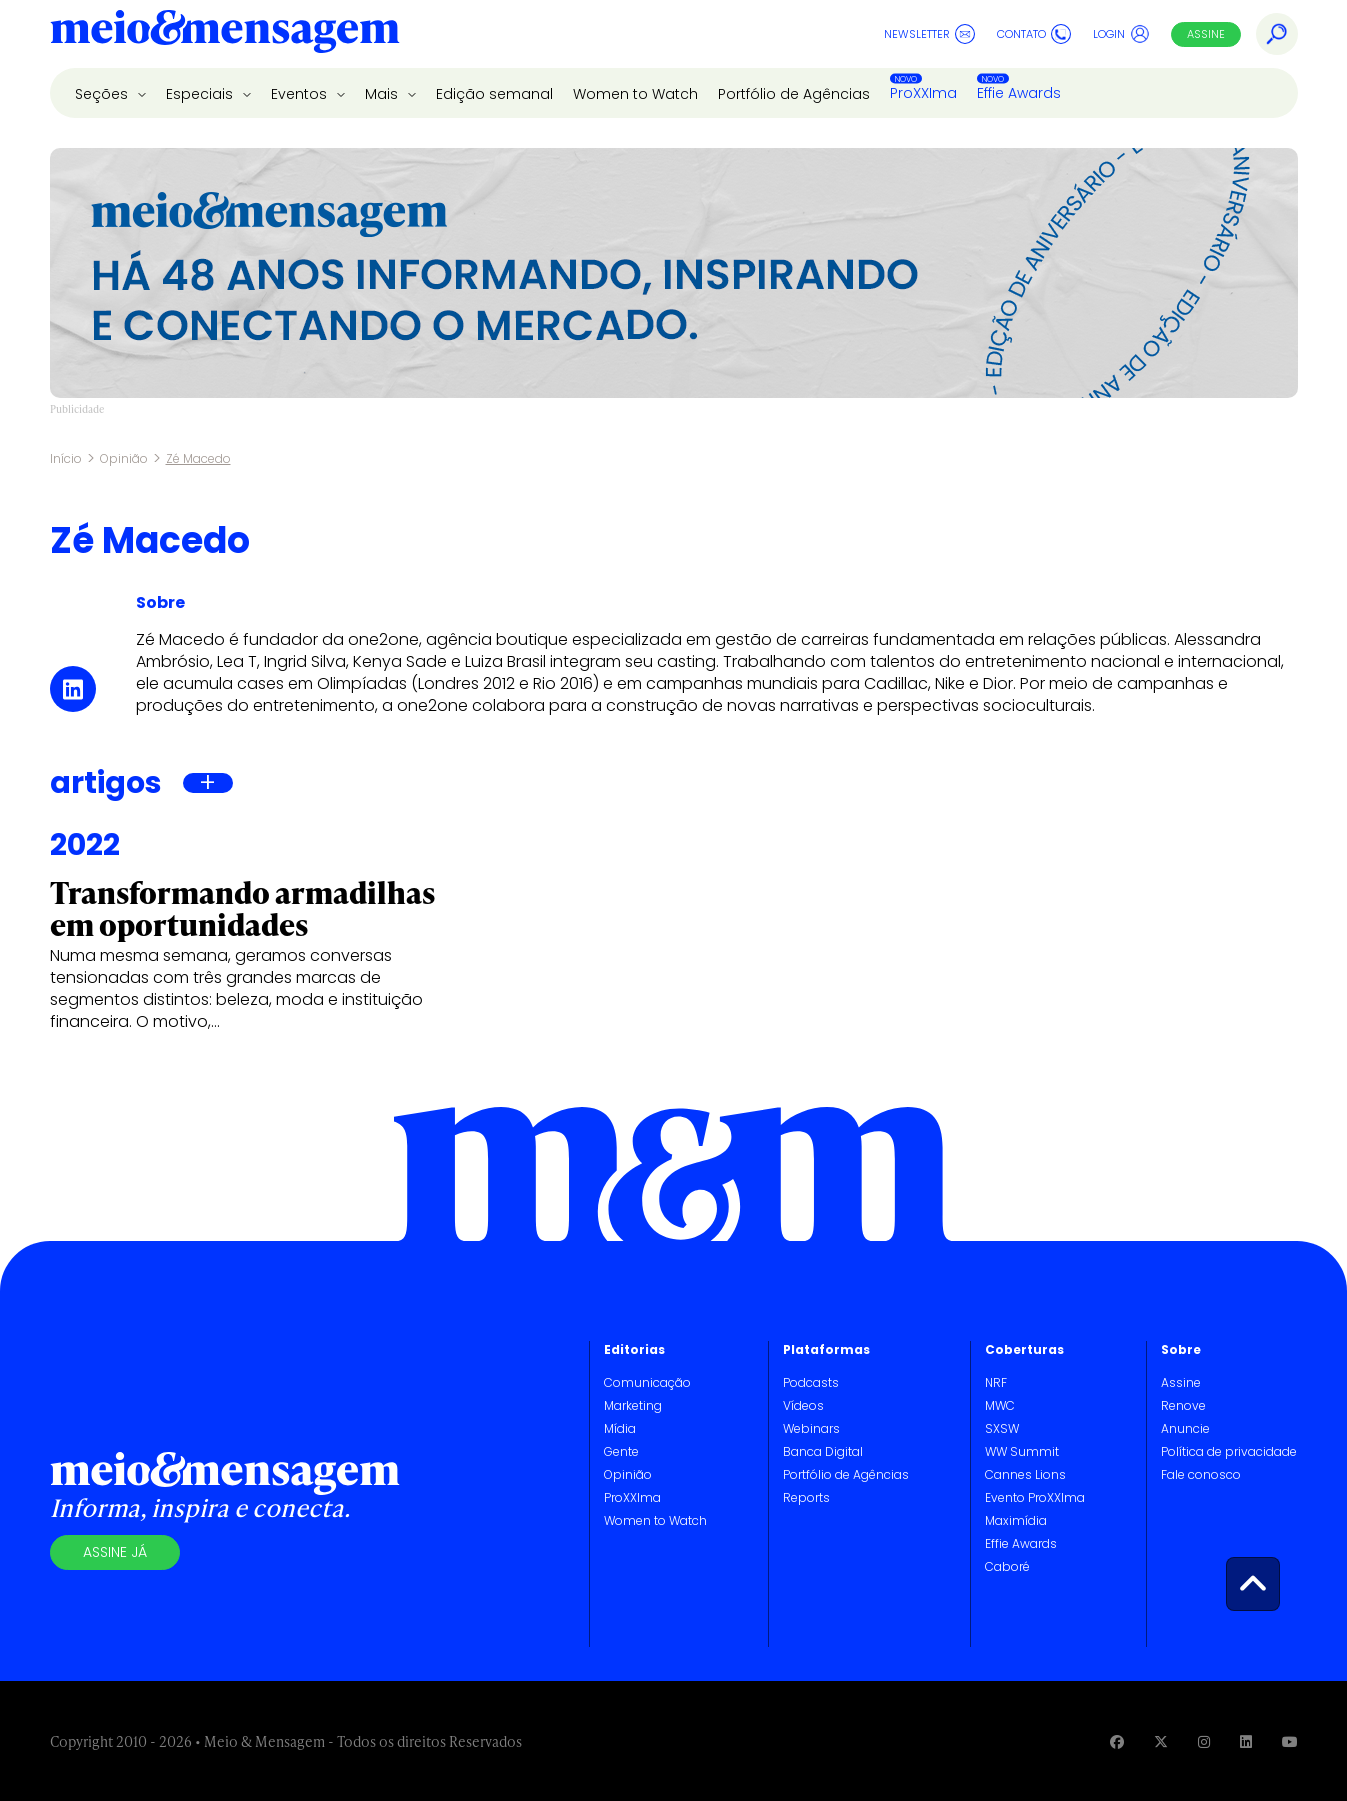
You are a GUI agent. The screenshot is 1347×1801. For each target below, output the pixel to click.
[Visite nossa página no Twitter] (1161, 1741)
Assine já (115, 1552)
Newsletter (929, 34)
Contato (1034, 34)
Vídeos (803, 1405)
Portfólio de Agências (794, 94)
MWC (1000, 1405)
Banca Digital (823, 1451)
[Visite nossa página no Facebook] (1117, 1741)
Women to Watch (635, 94)
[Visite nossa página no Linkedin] (1246, 1741)
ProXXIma (923, 93)
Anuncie (1185, 1428)
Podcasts (811, 1382)
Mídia (620, 1428)
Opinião (124, 458)
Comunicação (647, 1382)
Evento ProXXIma (1035, 1497)
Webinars (811, 1428)
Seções (103, 94)
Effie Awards (1019, 93)
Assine (1206, 34)
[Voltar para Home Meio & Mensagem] (225, 34)
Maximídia (1016, 1520)
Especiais (201, 94)
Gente (621, 1451)
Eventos (301, 94)
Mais (383, 94)
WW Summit (1022, 1451)
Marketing (633, 1405)
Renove (1183, 1405)
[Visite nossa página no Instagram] (1204, 1741)
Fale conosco (1201, 1474)
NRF (996, 1382)
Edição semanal (494, 94)
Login (1121, 34)
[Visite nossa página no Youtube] (1290, 1741)
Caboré (1007, 1566)
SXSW (1002, 1428)
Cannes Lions (1025, 1474)
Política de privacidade (1229, 1451)
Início (66, 458)
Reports (806, 1497)
